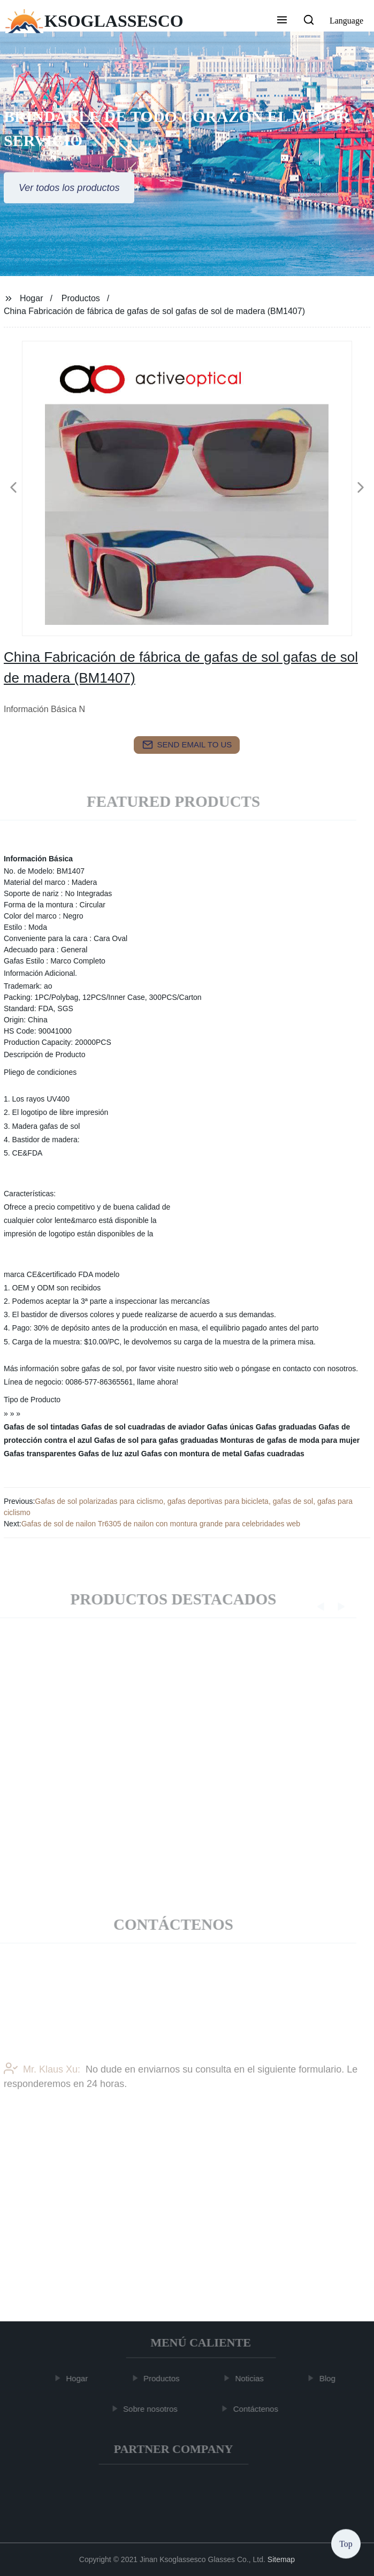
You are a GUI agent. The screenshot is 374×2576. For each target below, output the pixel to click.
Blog (330, 2378)
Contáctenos (258, 2408)
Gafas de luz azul (108, 1453)
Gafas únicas (230, 1427)
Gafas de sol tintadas (41, 1427)
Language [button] (346, 20)
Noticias (252, 2378)
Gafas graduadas (286, 1427)
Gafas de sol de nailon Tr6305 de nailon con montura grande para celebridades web (160, 1523)
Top (346, 2543)
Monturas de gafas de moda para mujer (290, 1440)
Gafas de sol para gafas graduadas (156, 1440)
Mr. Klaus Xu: (42, 2088)
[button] (282, 21)
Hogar (31, 298)
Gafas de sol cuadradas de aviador (143, 1427)
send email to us (187, 744)
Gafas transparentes (40, 1453)
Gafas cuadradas (274, 1453)
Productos (81, 298)
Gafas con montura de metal (191, 1453)
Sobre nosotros (153, 2408)
